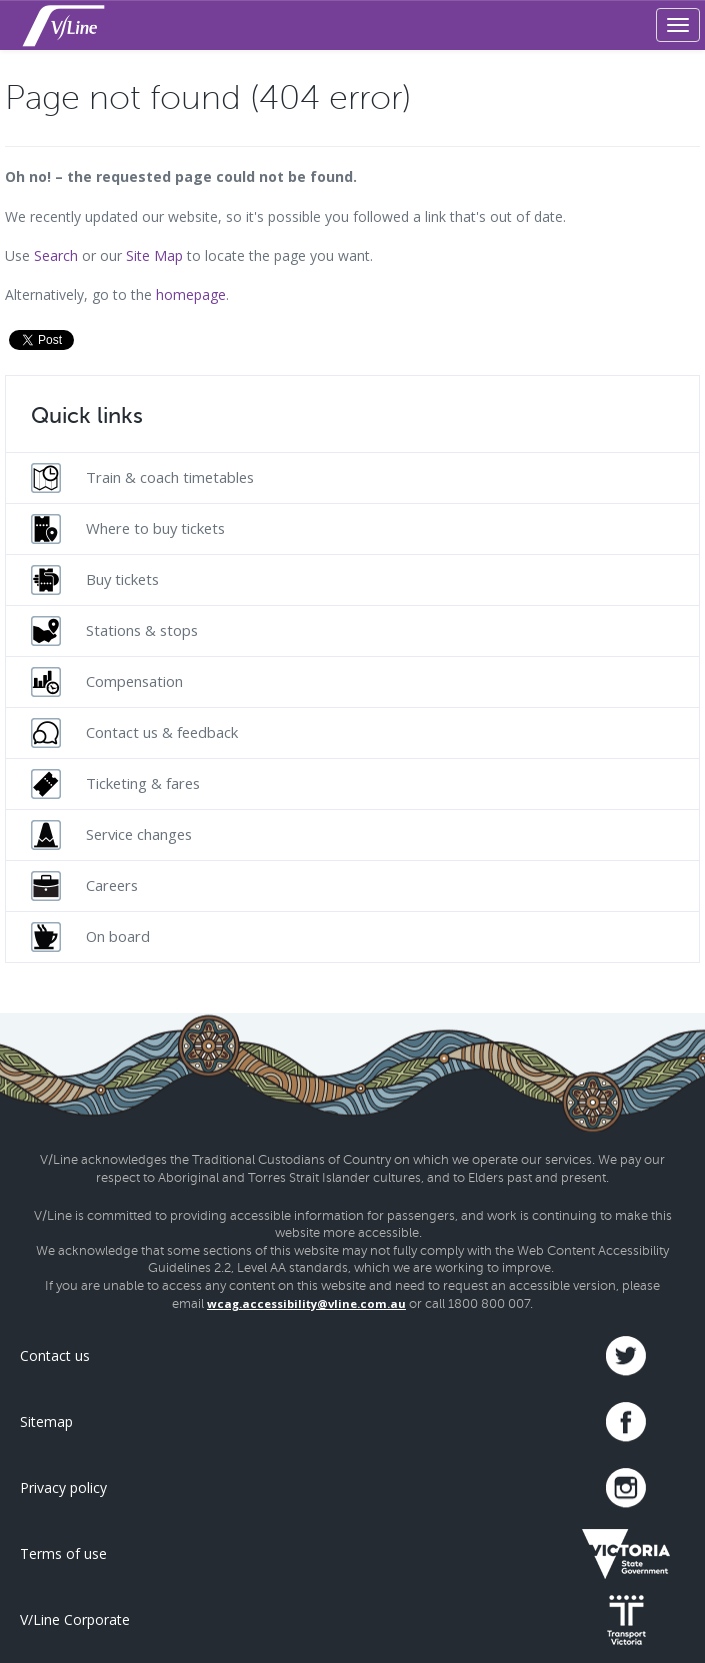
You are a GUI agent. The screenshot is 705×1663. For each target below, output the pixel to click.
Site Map (154, 255)
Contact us (55, 1355)
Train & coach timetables (142, 478)
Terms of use (63, 1553)
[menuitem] (352, 477)
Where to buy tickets (128, 529)
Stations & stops (114, 631)
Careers (84, 886)
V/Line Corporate (75, 1619)
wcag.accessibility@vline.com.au (306, 1303)
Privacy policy (63, 1487)
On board (90, 937)
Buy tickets (95, 580)
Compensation (107, 682)
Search (56, 255)
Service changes (111, 835)
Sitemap (46, 1421)
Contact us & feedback (134, 733)
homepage (191, 294)
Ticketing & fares (115, 784)
